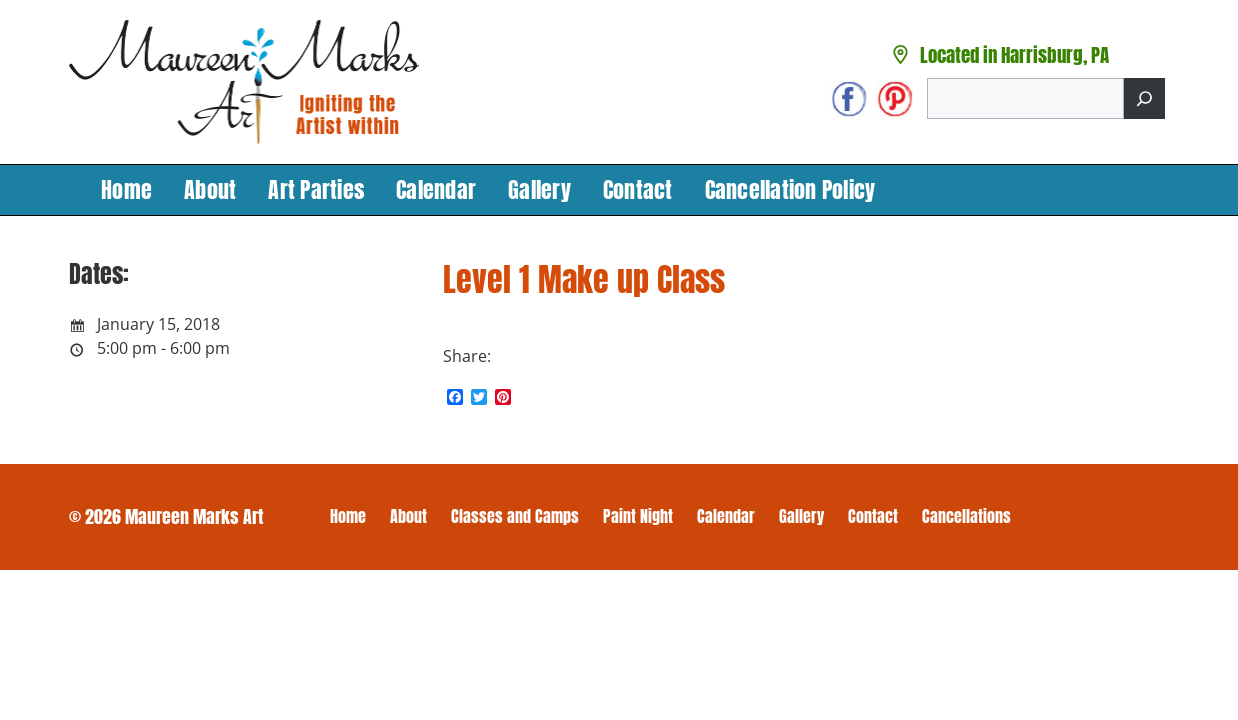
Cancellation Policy (790, 189)
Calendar (436, 189)
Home (126, 189)
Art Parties (316, 189)
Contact (638, 189)
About (210, 189)
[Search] (1144, 98)
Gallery (539, 189)
